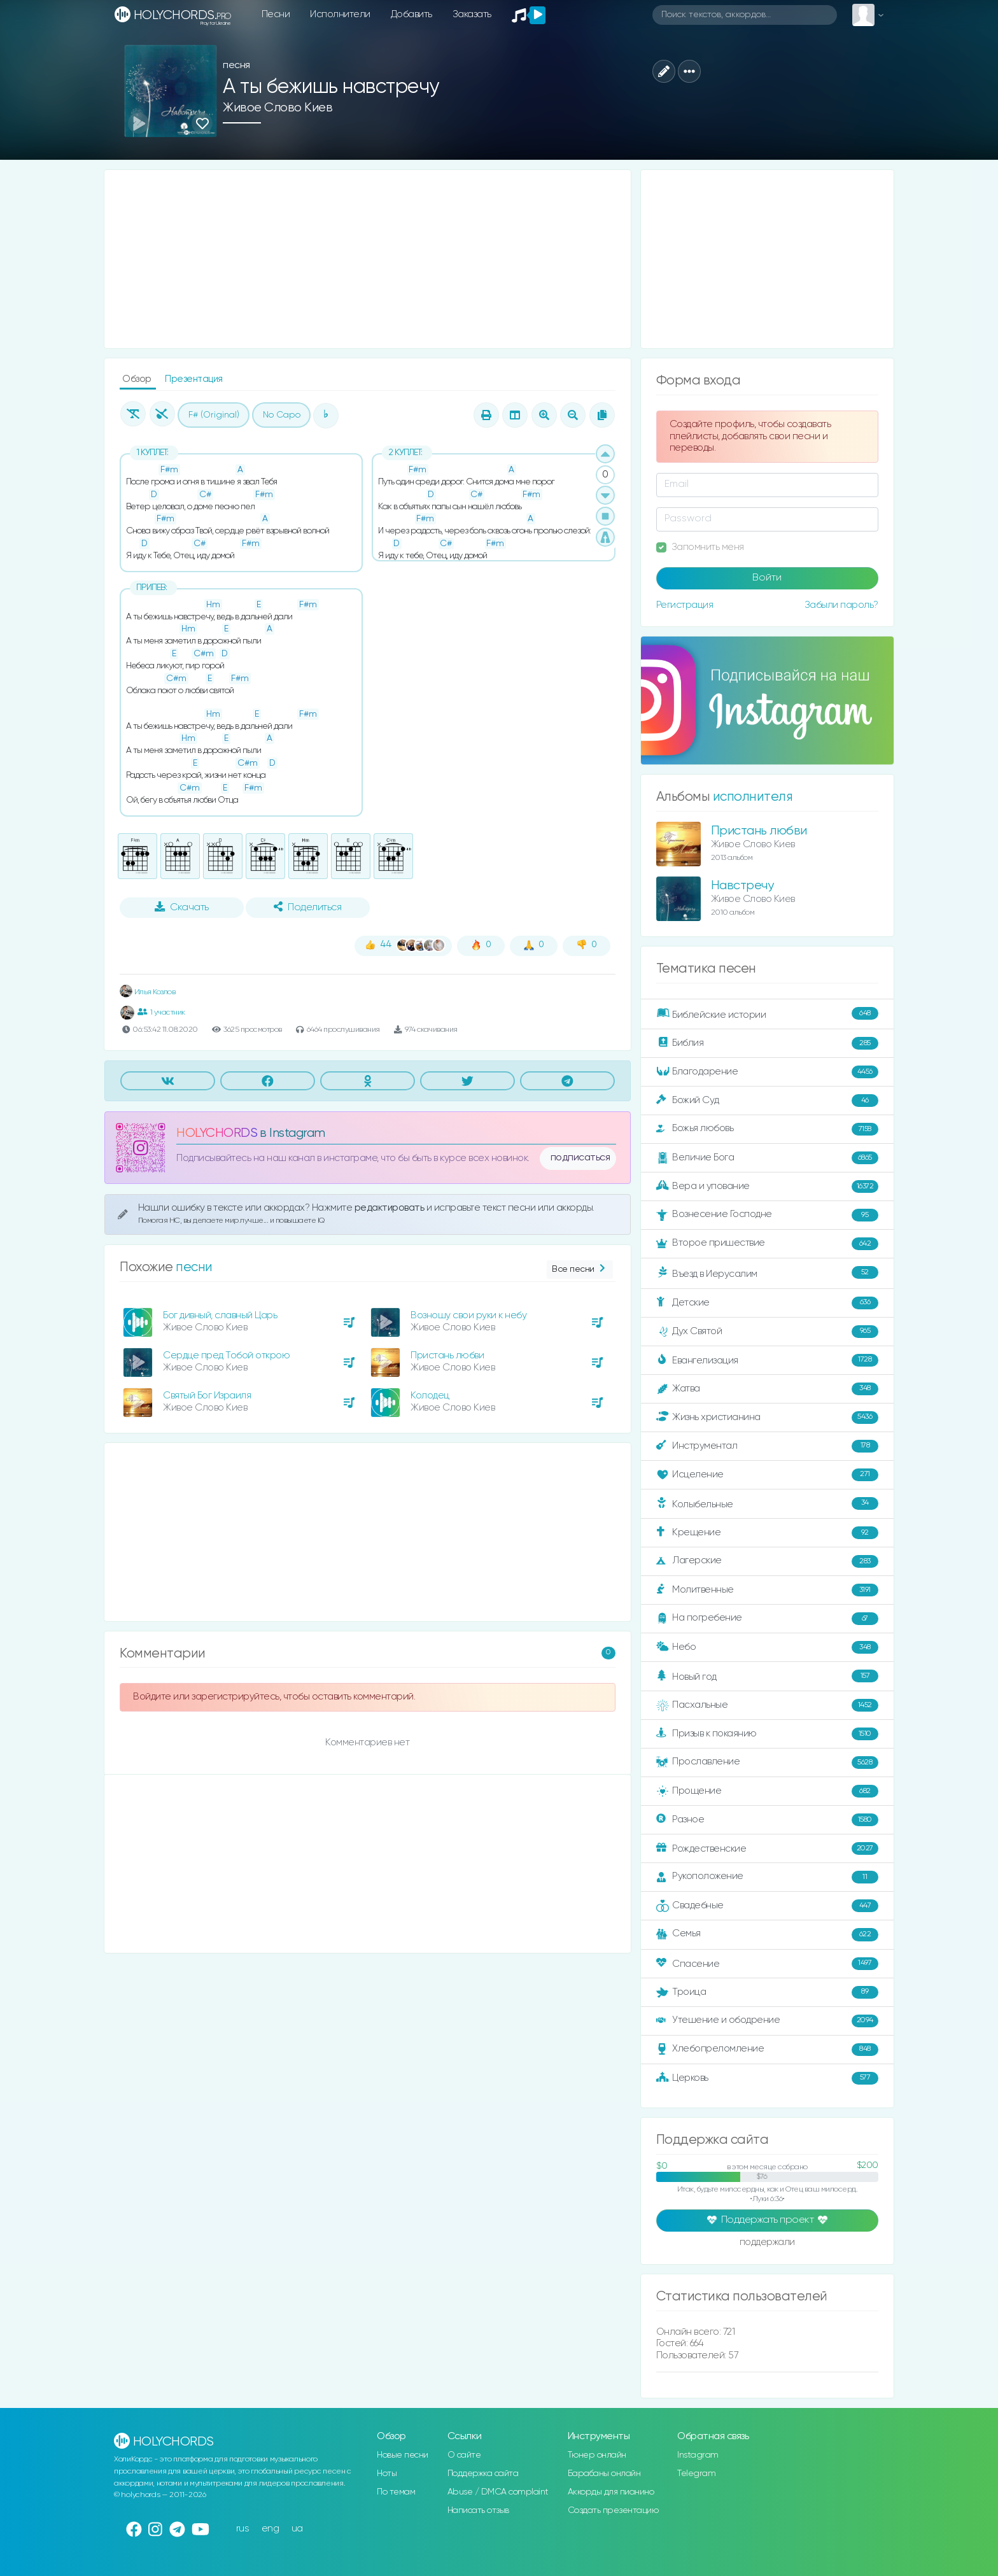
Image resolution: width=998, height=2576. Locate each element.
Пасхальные (767, 1705)
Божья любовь (767, 1129)
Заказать (472, 14)
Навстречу (742, 885)
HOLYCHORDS (216, 1133)
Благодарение (767, 1072)
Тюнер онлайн (597, 2455)
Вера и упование (767, 1186)
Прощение (767, 1791)
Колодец (430, 1395)
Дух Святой (767, 1331)
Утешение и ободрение (767, 2021)
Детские (767, 1303)
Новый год (767, 1676)
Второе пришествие (767, 1243)
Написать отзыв (478, 2510)
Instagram (698, 2455)
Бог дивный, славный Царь (220, 1315)
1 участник (161, 1012)
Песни (276, 14)
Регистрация (684, 605)
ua (297, 2528)
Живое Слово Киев (277, 108)
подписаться (580, 1158)
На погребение (767, 1618)
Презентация (194, 379)
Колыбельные (767, 1503)
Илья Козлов (147, 992)
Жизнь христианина (767, 1417)
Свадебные (767, 1905)
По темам (396, 2492)
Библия (767, 1043)
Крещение (767, 1532)
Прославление (767, 1762)
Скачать (182, 907)
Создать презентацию (613, 2510)
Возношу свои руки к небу (468, 1315)
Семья (767, 1934)
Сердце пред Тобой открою (226, 1355)
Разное (767, 1819)
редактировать (390, 1208)
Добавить (411, 14)
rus (243, 2528)
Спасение (767, 1963)
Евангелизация (767, 1360)
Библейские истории (767, 1014)
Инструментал (767, 1446)
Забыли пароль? (841, 605)
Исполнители (340, 14)
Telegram (696, 2473)
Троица (767, 1992)
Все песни (579, 1269)
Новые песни (402, 2455)
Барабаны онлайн (604, 2473)
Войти (767, 578)
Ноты (387, 2473)
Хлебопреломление (767, 2049)
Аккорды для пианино (611, 2492)
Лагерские (767, 1561)
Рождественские (767, 1848)
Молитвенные (767, 1590)
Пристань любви (447, 1355)
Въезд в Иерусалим (767, 1273)
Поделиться (307, 907)
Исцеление (767, 1474)
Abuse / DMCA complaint (498, 2492)
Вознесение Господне (767, 1215)
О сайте (464, 2455)
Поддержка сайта (483, 2473)
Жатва (767, 1389)
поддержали (767, 2243)
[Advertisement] (367, 259)
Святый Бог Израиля (207, 1395)
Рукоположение (767, 1877)
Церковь (767, 2078)
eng (270, 2528)
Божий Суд (767, 1100)
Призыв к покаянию (767, 1734)
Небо (767, 1647)
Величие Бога (767, 1157)
